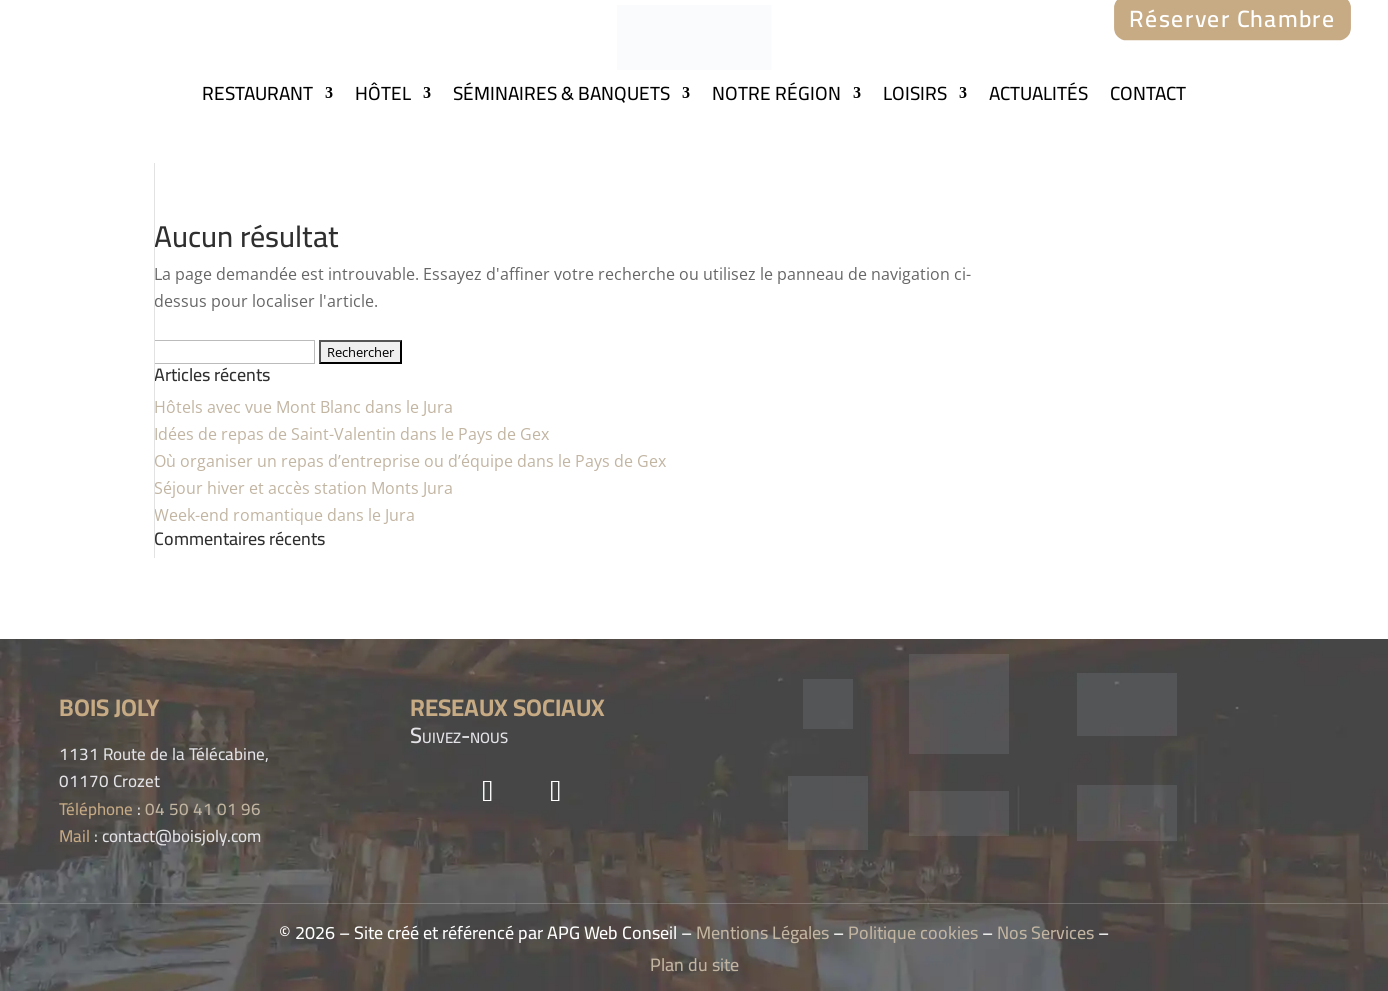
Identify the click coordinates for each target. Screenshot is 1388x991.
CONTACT (1148, 97)
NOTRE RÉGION (776, 97)
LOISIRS (915, 97)
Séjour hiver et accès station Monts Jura (303, 488)
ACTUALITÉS (1038, 97)
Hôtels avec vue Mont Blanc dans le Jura (303, 407)
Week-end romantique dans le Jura (284, 515)
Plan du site (694, 964)
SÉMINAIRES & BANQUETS (561, 97)
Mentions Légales (762, 932)
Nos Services (1045, 932)
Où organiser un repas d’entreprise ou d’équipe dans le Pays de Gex (410, 461)
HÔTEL (383, 97)
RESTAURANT (257, 97)
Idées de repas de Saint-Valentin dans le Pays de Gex (351, 434)
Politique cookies (913, 932)
